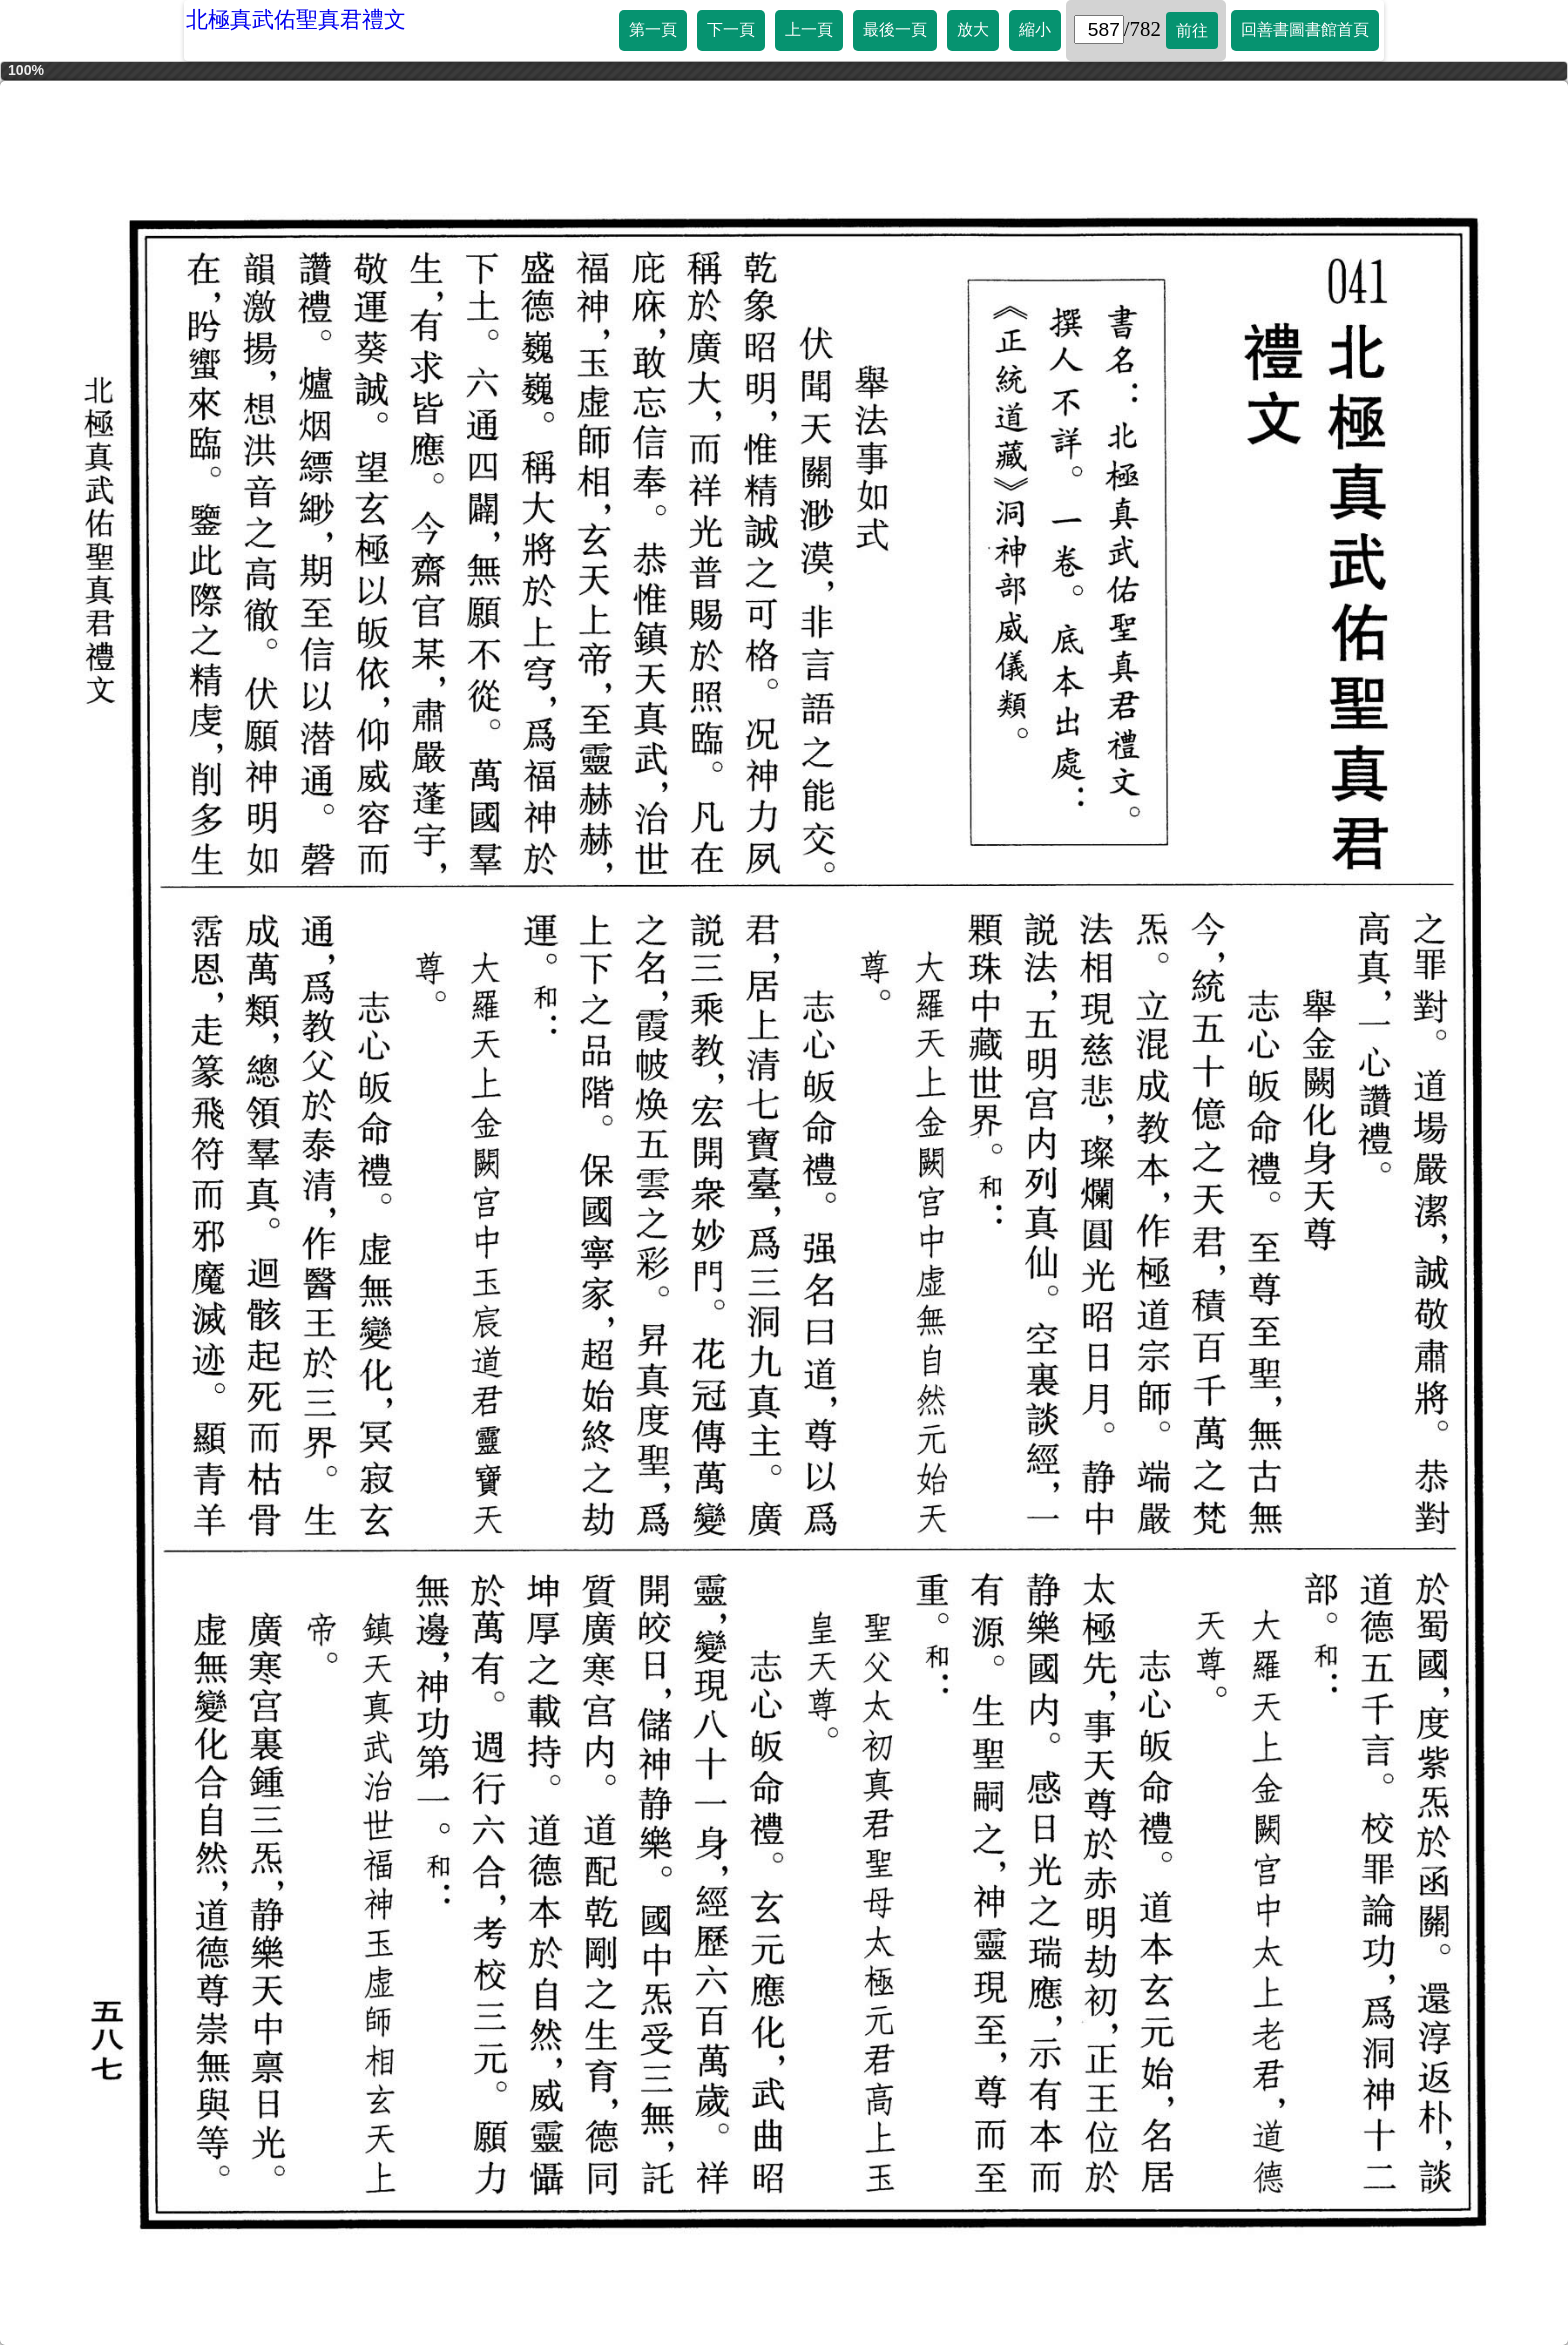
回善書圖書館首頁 (1305, 29)
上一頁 (809, 29)
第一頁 (653, 29)
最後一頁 (895, 29)
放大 (973, 29)
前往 (1192, 30)
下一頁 (731, 29)
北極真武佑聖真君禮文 (296, 19)
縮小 (1035, 29)
